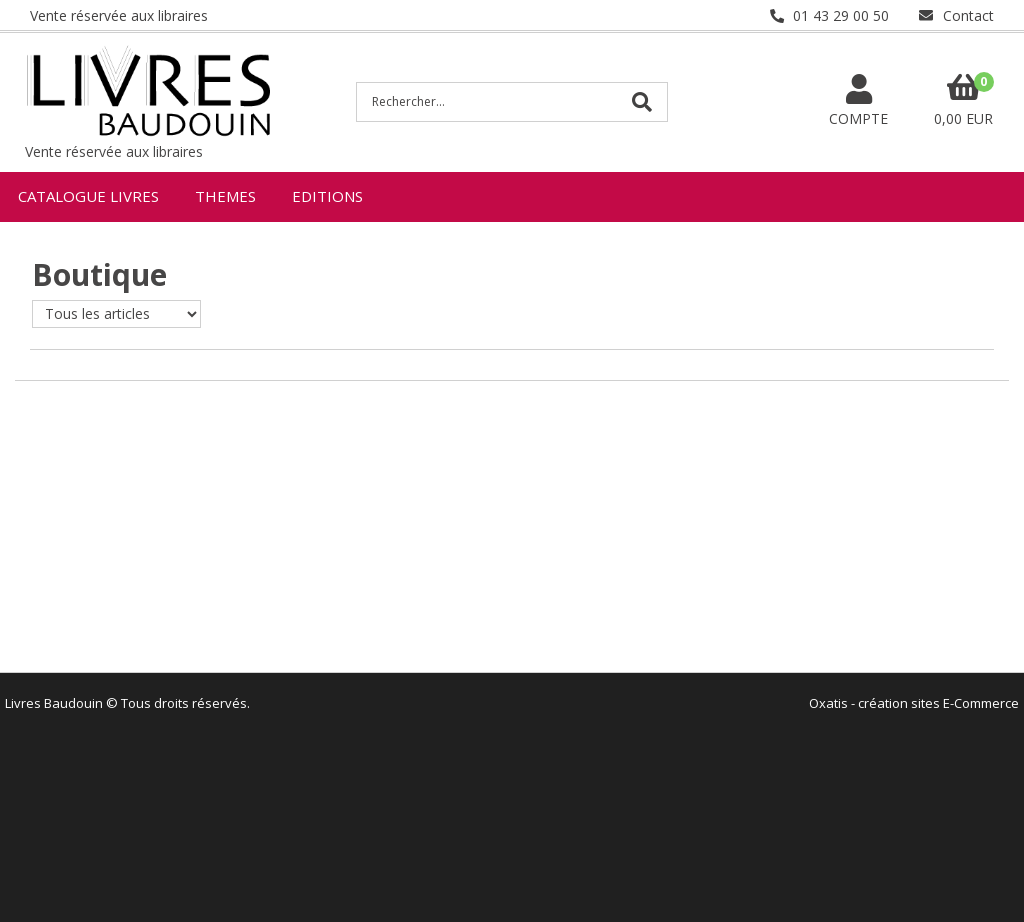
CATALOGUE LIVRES (88, 196)
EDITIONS (327, 196)
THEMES (225, 196)
